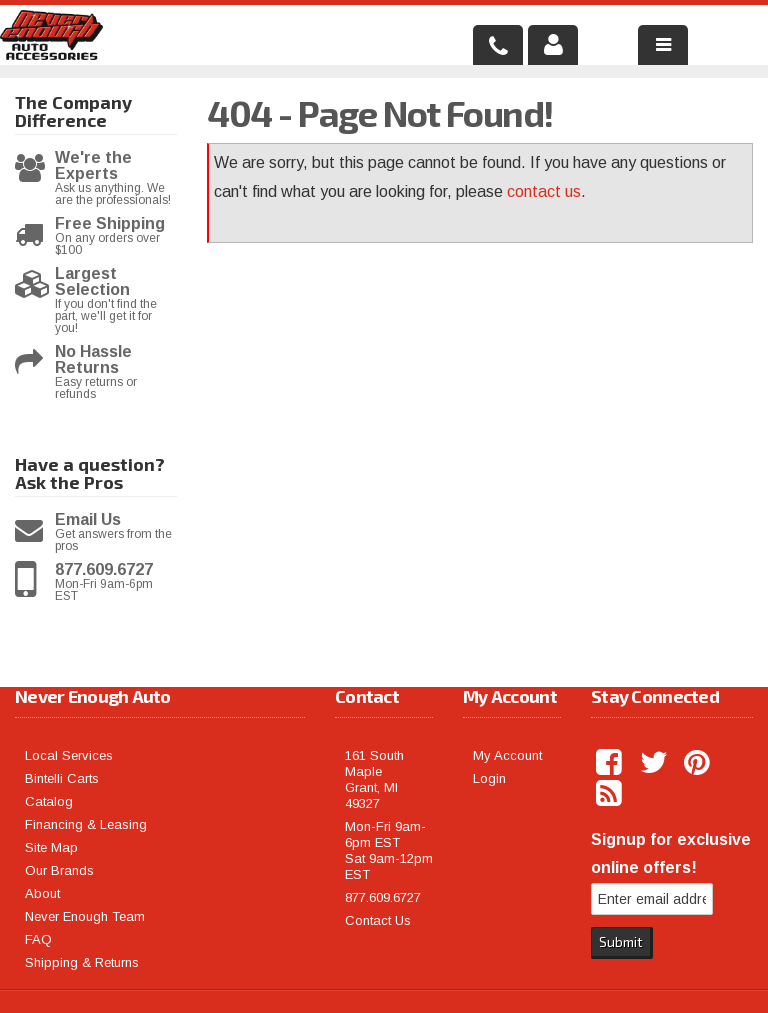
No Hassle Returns (93, 360)
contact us (544, 191)
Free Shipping (110, 224)
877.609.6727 (104, 570)
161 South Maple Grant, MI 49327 (374, 779)
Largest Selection (92, 282)
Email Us (88, 520)
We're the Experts (93, 166)
